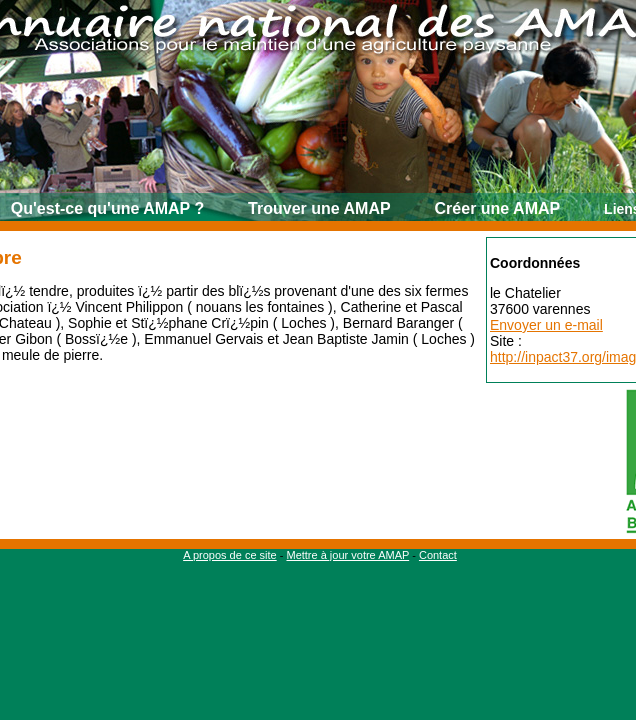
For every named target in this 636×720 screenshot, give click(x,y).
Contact (438, 555)
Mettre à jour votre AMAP (347, 555)
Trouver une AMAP (319, 208)
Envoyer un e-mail (546, 325)
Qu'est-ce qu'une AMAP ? (107, 208)
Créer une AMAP (498, 208)
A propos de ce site (230, 555)
